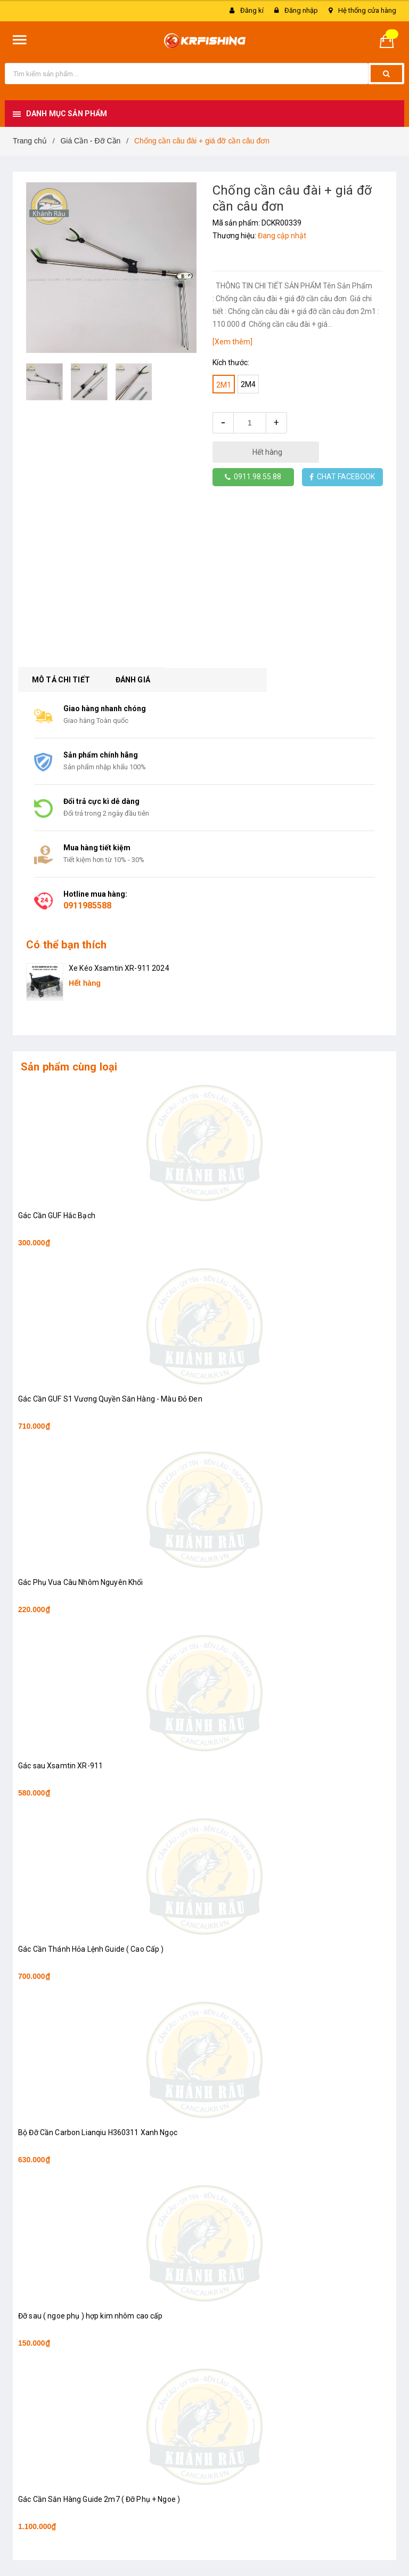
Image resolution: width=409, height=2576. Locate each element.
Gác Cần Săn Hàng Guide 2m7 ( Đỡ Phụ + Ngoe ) (99, 2499)
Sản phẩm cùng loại (69, 1066)
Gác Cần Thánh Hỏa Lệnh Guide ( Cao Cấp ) (91, 1949)
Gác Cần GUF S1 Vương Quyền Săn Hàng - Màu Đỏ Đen (110, 1399)
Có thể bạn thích (66, 945)
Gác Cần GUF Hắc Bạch (56, 1215)
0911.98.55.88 (253, 476)
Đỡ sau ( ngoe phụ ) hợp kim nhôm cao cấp (90, 2316)
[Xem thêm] (232, 341)
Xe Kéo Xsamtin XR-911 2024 (119, 968)
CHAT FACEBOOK (342, 476)
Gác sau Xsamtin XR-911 (60, 1765)
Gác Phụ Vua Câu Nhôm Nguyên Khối (80, 1582)
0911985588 (87, 905)
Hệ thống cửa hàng (367, 10)
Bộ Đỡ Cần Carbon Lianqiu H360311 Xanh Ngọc (97, 2132)
